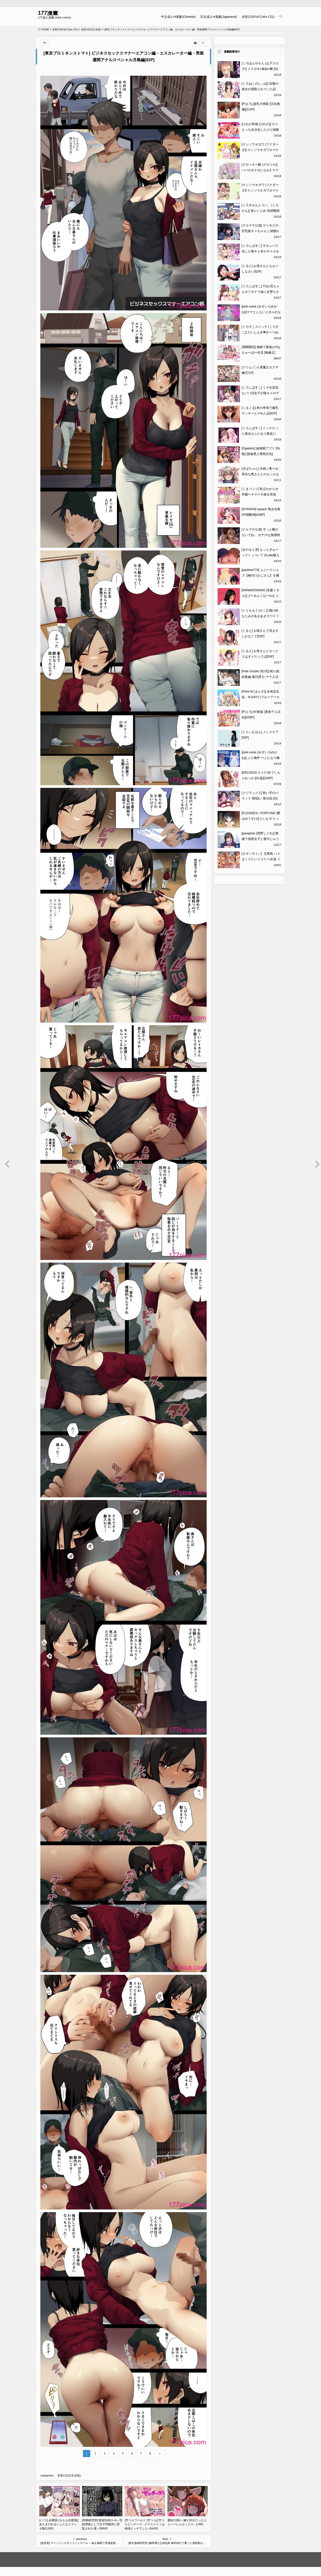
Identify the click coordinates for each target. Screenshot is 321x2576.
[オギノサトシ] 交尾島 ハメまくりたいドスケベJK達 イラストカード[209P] (261, 859)
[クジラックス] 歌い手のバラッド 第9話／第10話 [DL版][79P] (260, 798)
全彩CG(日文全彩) (91, 29)
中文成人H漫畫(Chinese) (178, 16)
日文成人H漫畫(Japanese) (218, 16)
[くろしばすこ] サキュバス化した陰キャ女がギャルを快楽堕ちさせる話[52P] (260, 251)
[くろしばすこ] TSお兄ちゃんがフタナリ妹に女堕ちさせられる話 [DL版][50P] (260, 291)
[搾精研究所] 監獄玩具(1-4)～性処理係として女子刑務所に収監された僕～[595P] (102, 2524)
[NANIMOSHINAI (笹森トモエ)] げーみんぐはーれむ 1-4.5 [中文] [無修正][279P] (261, 595)
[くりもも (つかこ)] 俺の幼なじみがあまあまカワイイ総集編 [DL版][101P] (260, 616)
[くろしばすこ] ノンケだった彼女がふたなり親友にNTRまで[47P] (260, 433)
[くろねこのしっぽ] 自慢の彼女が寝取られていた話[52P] (260, 89)
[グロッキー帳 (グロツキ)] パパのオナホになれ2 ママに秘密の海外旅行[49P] (260, 170)
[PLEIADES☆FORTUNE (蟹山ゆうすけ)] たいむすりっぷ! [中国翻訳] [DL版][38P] (261, 818)
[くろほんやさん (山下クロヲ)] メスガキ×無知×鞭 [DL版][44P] (260, 68)
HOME (43, 29)
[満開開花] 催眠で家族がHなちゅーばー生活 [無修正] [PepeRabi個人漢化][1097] (261, 352)
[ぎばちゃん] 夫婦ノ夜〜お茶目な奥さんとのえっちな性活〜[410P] (260, 474)
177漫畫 (48, 13)
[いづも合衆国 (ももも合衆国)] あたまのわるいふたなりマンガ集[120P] (58, 2524)
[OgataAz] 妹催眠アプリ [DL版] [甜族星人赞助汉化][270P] (261, 453)
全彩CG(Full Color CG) (258, 16)
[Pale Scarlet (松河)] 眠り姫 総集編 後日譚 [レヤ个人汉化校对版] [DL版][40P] (260, 676)
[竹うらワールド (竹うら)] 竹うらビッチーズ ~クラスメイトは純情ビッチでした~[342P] (145, 2524)
